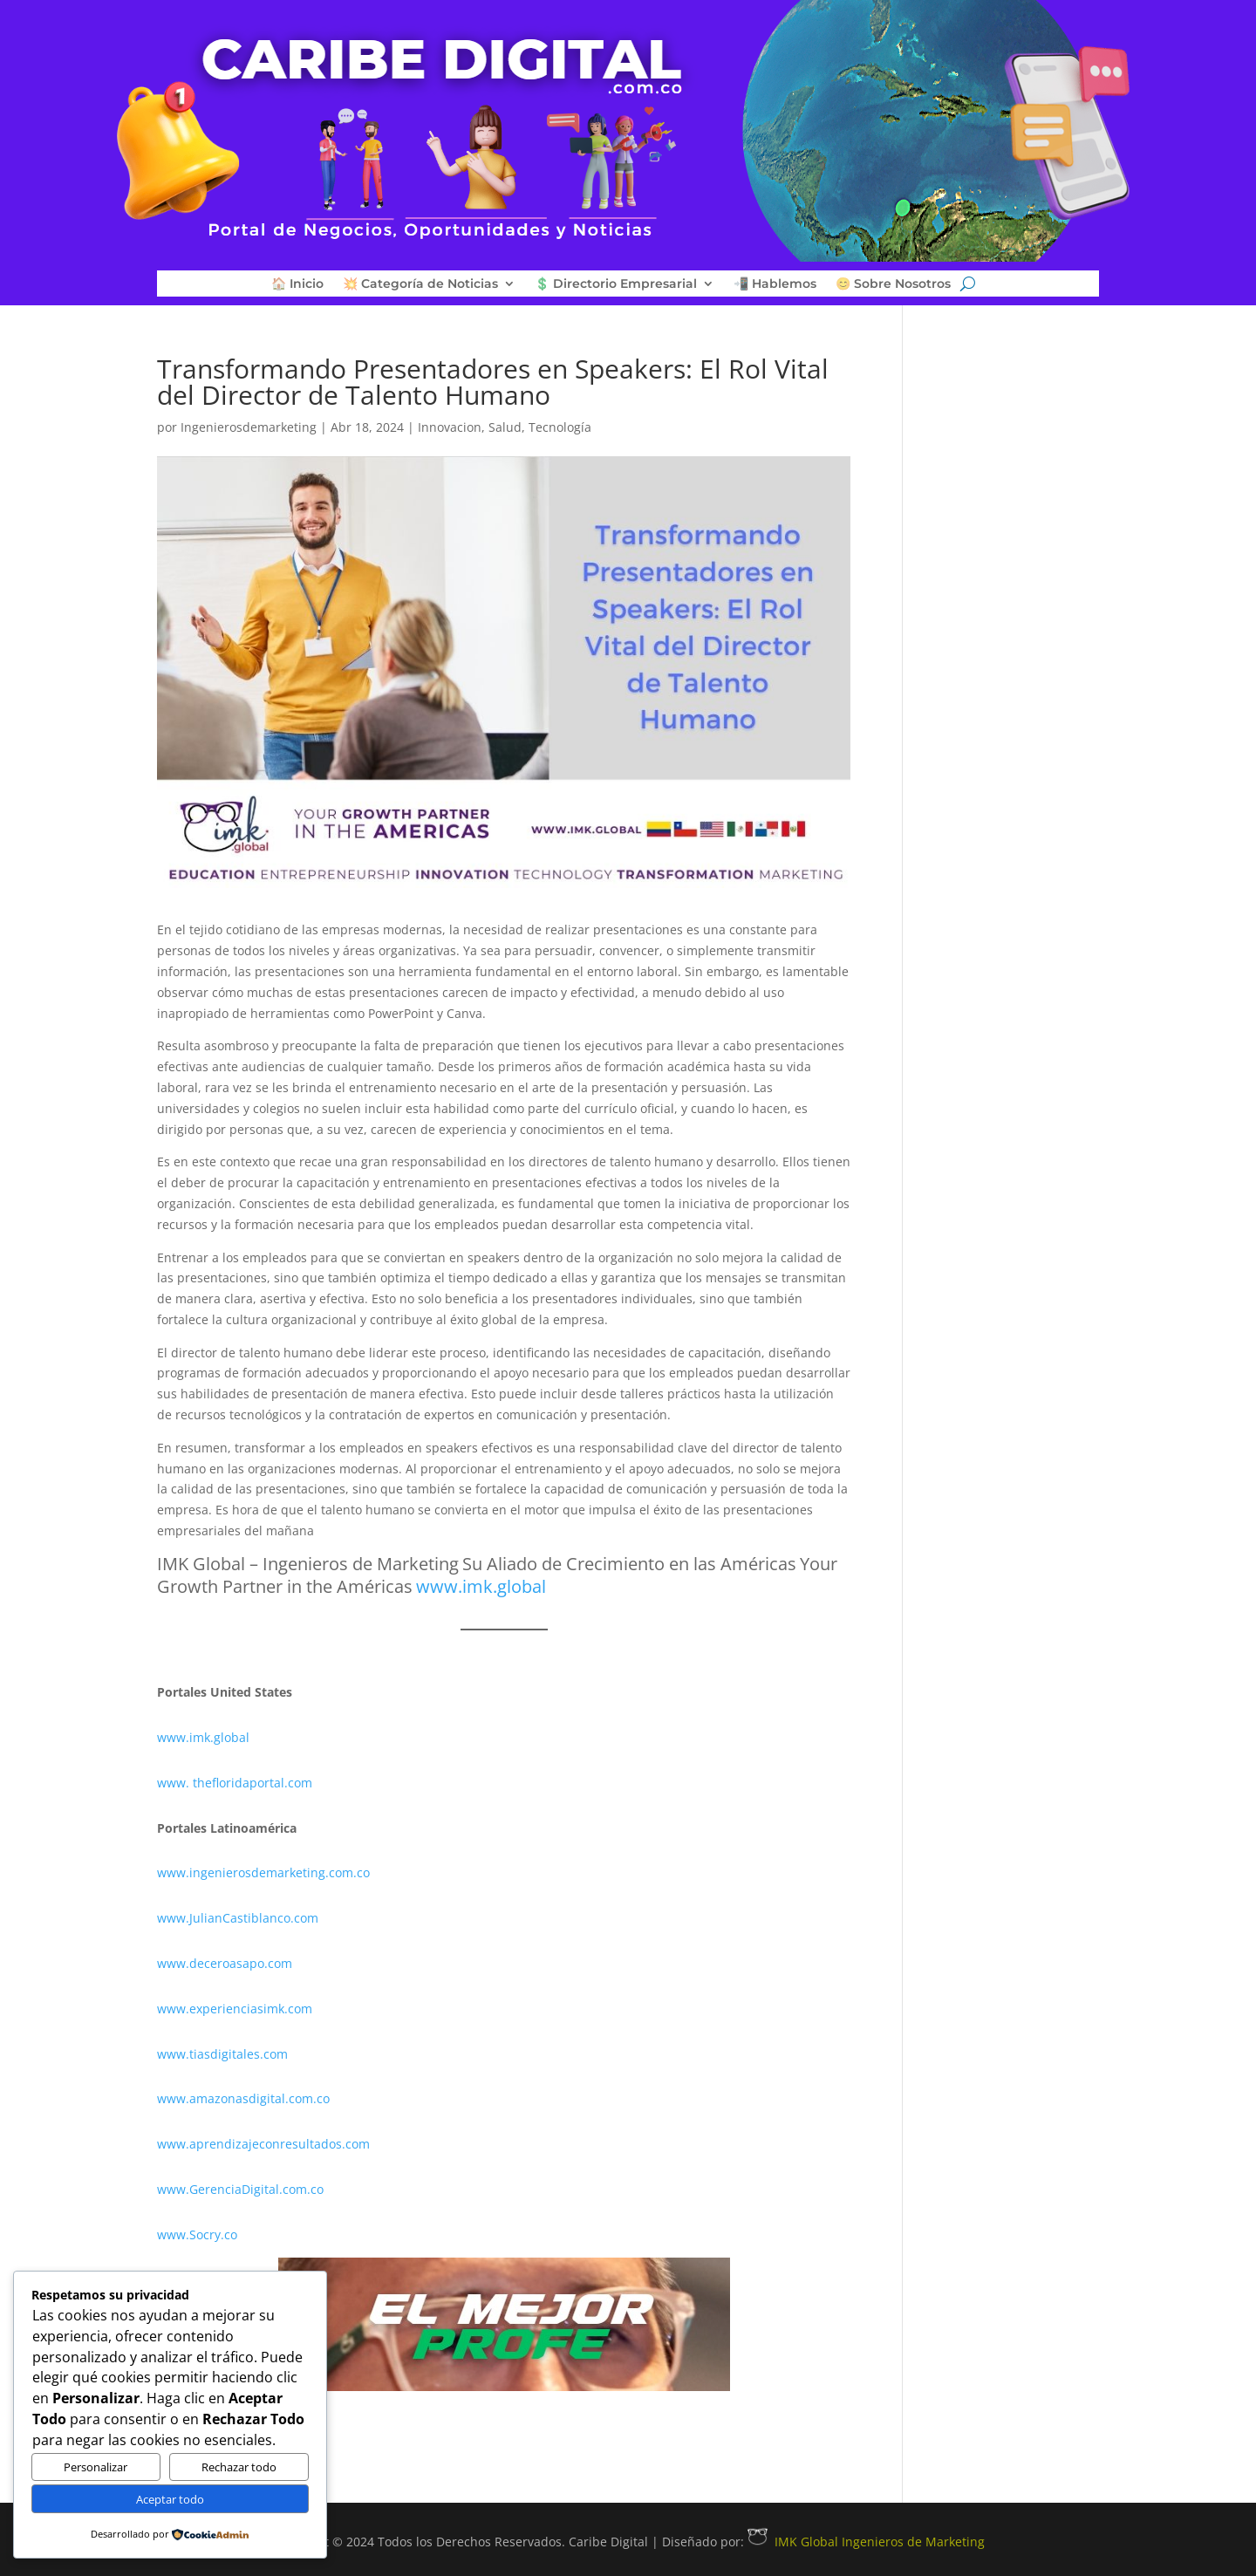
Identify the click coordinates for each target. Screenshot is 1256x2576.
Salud (505, 427)
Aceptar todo (170, 2499)
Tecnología (560, 427)
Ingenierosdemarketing (249, 427)
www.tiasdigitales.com (222, 2054)
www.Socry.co (197, 2234)
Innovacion (449, 427)
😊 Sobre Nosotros (893, 284)
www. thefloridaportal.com (234, 1782)
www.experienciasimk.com (236, 2008)
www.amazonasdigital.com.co (247, 2098)
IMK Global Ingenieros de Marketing (866, 2541)
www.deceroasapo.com (224, 1963)
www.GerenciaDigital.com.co (240, 2189)
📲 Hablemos (775, 284)
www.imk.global (203, 1737)
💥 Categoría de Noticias (420, 284)
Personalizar (95, 2467)
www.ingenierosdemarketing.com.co (263, 1872)
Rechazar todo (238, 2467)
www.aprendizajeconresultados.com (263, 2143)
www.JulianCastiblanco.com (237, 1918)
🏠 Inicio (297, 284)
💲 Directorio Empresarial (616, 284)
